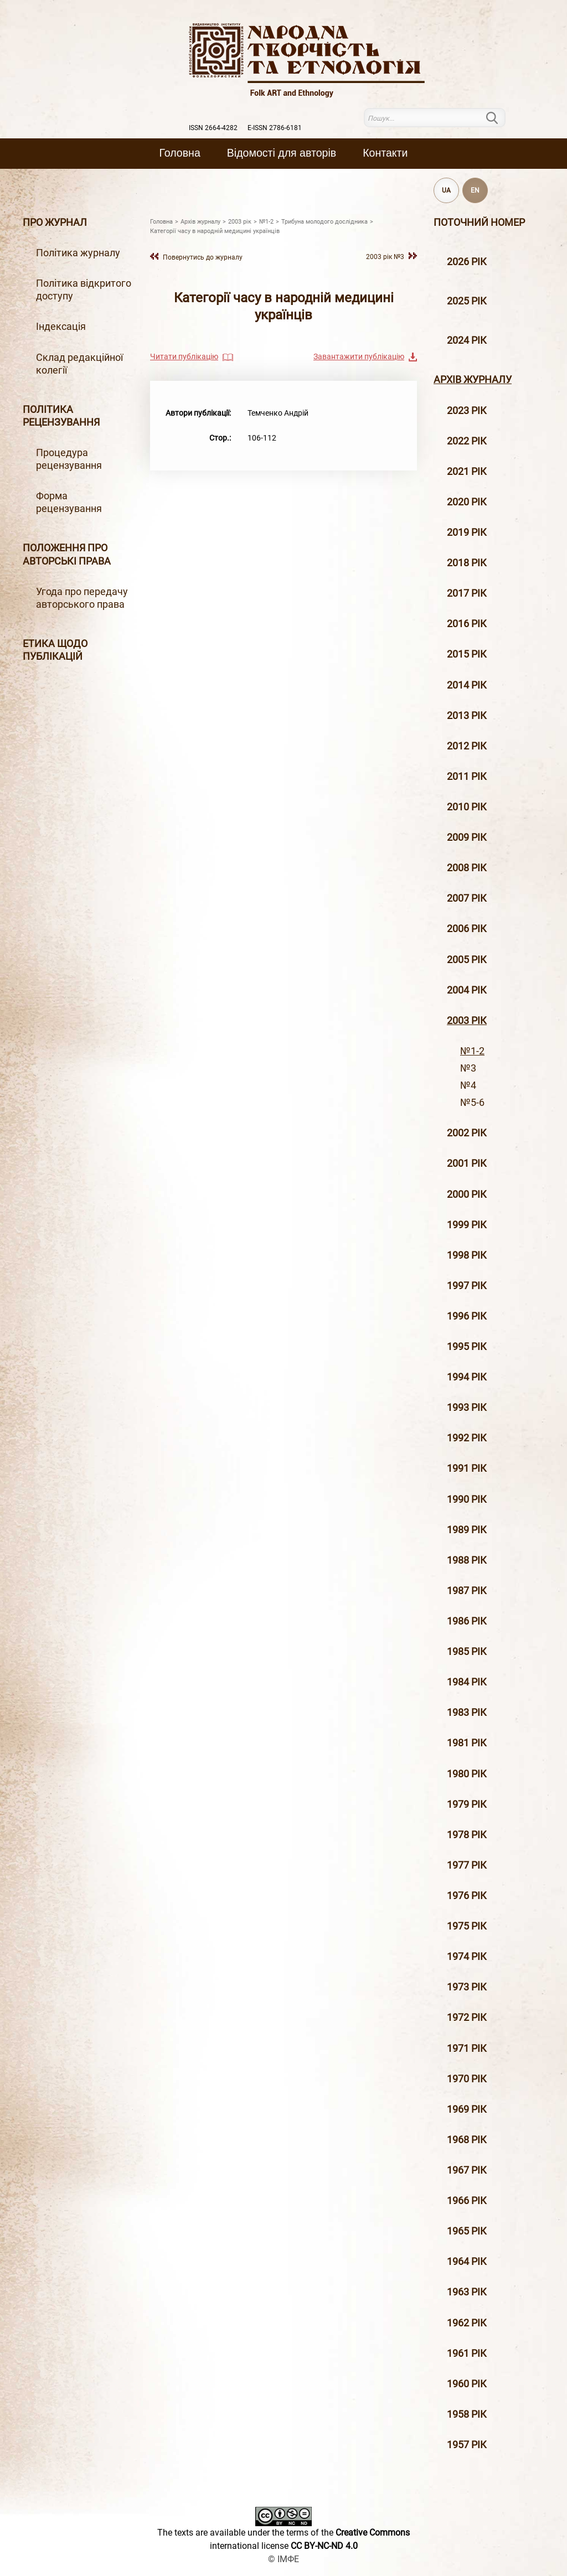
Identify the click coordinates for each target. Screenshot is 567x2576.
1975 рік (467, 1926)
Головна (179, 153)
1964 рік (467, 2261)
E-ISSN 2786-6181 (275, 128)
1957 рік (467, 2444)
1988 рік (467, 1560)
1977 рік (467, 1865)
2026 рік (467, 261)
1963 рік (467, 2292)
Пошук (499, 117)
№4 (468, 1085)
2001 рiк (467, 1163)
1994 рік (467, 1377)
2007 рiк (467, 898)
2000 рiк (467, 1194)
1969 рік (467, 2109)
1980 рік (467, 1774)
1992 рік (467, 1438)
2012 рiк (467, 746)
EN (475, 190)
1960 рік (467, 2383)
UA (446, 190)
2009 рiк (467, 837)
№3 (468, 1068)
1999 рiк (467, 1224)
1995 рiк (467, 1346)
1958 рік (467, 2414)
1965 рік (467, 2231)
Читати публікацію (184, 356)
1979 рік (467, 1804)
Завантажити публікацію (358, 356)
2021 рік (467, 471)
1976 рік (467, 1895)
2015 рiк (467, 654)
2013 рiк (467, 715)
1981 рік (467, 1743)
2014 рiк (467, 685)
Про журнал (55, 222)
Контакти (385, 153)
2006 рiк (467, 928)
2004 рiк (467, 990)
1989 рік (467, 1529)
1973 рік (467, 1987)
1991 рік (467, 1468)
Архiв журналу (473, 379)
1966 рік (467, 2200)
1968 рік (467, 2139)
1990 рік (467, 1499)
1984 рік (467, 1682)
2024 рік (467, 340)
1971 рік (467, 2048)
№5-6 (472, 1102)
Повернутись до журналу (203, 257)
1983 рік (467, 1712)
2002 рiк (467, 1133)
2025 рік (467, 301)
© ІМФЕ (283, 2559)
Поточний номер (479, 222)
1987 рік (467, 1590)
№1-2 (472, 1051)
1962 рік (467, 2323)
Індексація (61, 326)
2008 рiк (467, 867)
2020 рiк (467, 502)
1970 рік (467, 2078)
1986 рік (467, 1621)
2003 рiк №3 (385, 256)
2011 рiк (467, 776)
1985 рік (467, 1651)
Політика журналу (78, 252)
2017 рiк (467, 593)
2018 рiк (467, 562)
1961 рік (467, 2353)
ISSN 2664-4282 (213, 128)
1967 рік (467, 2170)
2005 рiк (467, 959)
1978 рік (467, 1834)
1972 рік (467, 2017)
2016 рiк (467, 623)
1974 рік (467, 1956)
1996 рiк (467, 1316)
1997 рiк (467, 1285)
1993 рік (467, 1407)
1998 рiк (467, 1255)
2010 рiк (467, 807)
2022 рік (467, 441)
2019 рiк (467, 532)
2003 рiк (467, 1020)
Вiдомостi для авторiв (281, 153)
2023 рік (467, 410)
